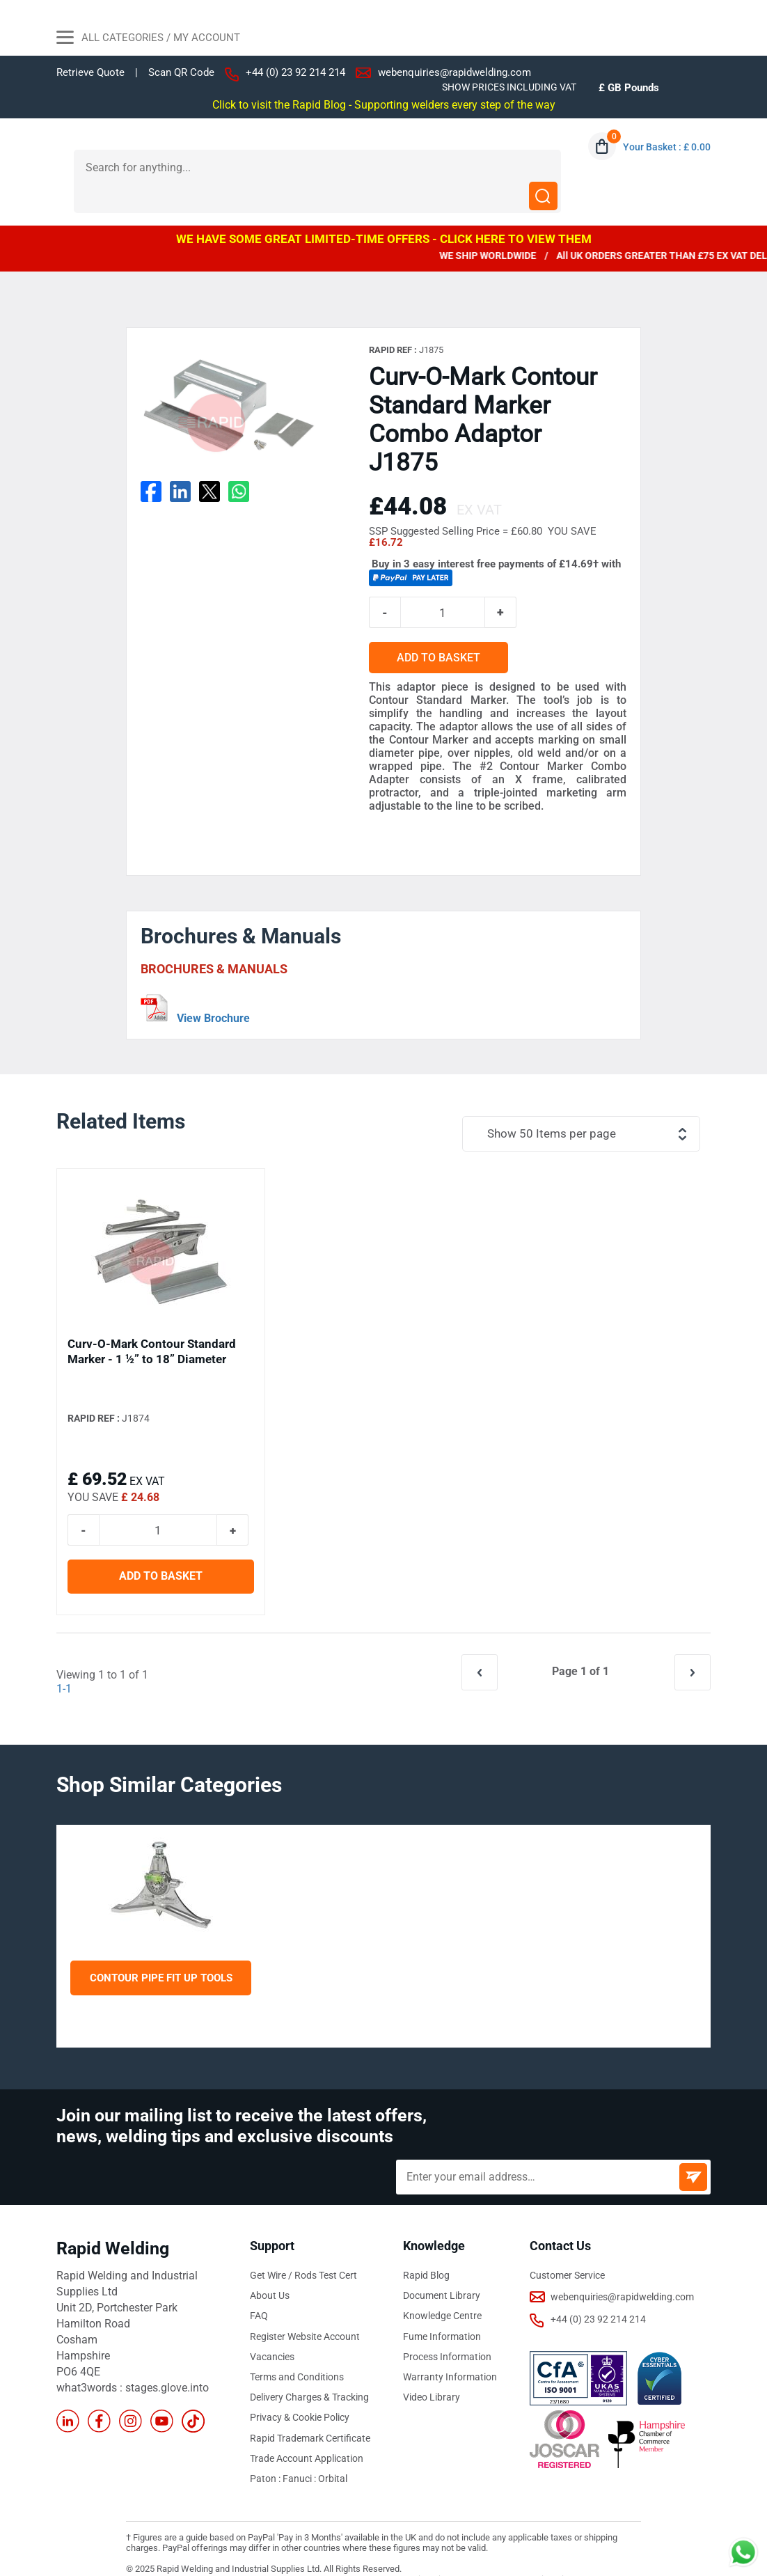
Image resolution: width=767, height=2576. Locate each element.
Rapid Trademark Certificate (310, 2408)
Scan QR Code (181, 73)
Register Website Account (305, 2308)
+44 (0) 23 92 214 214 (295, 72)
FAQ (259, 2287)
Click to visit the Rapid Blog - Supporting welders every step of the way (384, 104)
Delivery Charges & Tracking (309, 2368)
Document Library (441, 2267)
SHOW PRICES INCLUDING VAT (509, 87)
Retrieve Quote (90, 72)
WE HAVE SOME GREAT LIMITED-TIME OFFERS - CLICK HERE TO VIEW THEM (384, 210)
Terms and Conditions (297, 2348)
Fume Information (442, 2308)
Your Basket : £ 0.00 (667, 146)
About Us (270, 2267)
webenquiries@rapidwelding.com (454, 72)
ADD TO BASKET (445, 629)
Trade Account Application (306, 2429)
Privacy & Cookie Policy (299, 2388)
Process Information (447, 2328)
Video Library (431, 2368)
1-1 (64, 1660)
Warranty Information (450, 2348)
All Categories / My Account (148, 39)
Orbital (332, 2449)
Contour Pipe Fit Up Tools (161, 1949)
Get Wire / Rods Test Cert (303, 2247)
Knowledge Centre (442, 2287)
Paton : (266, 2449)
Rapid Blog (426, 2247)
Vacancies (272, 2328)
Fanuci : (300, 2449)
